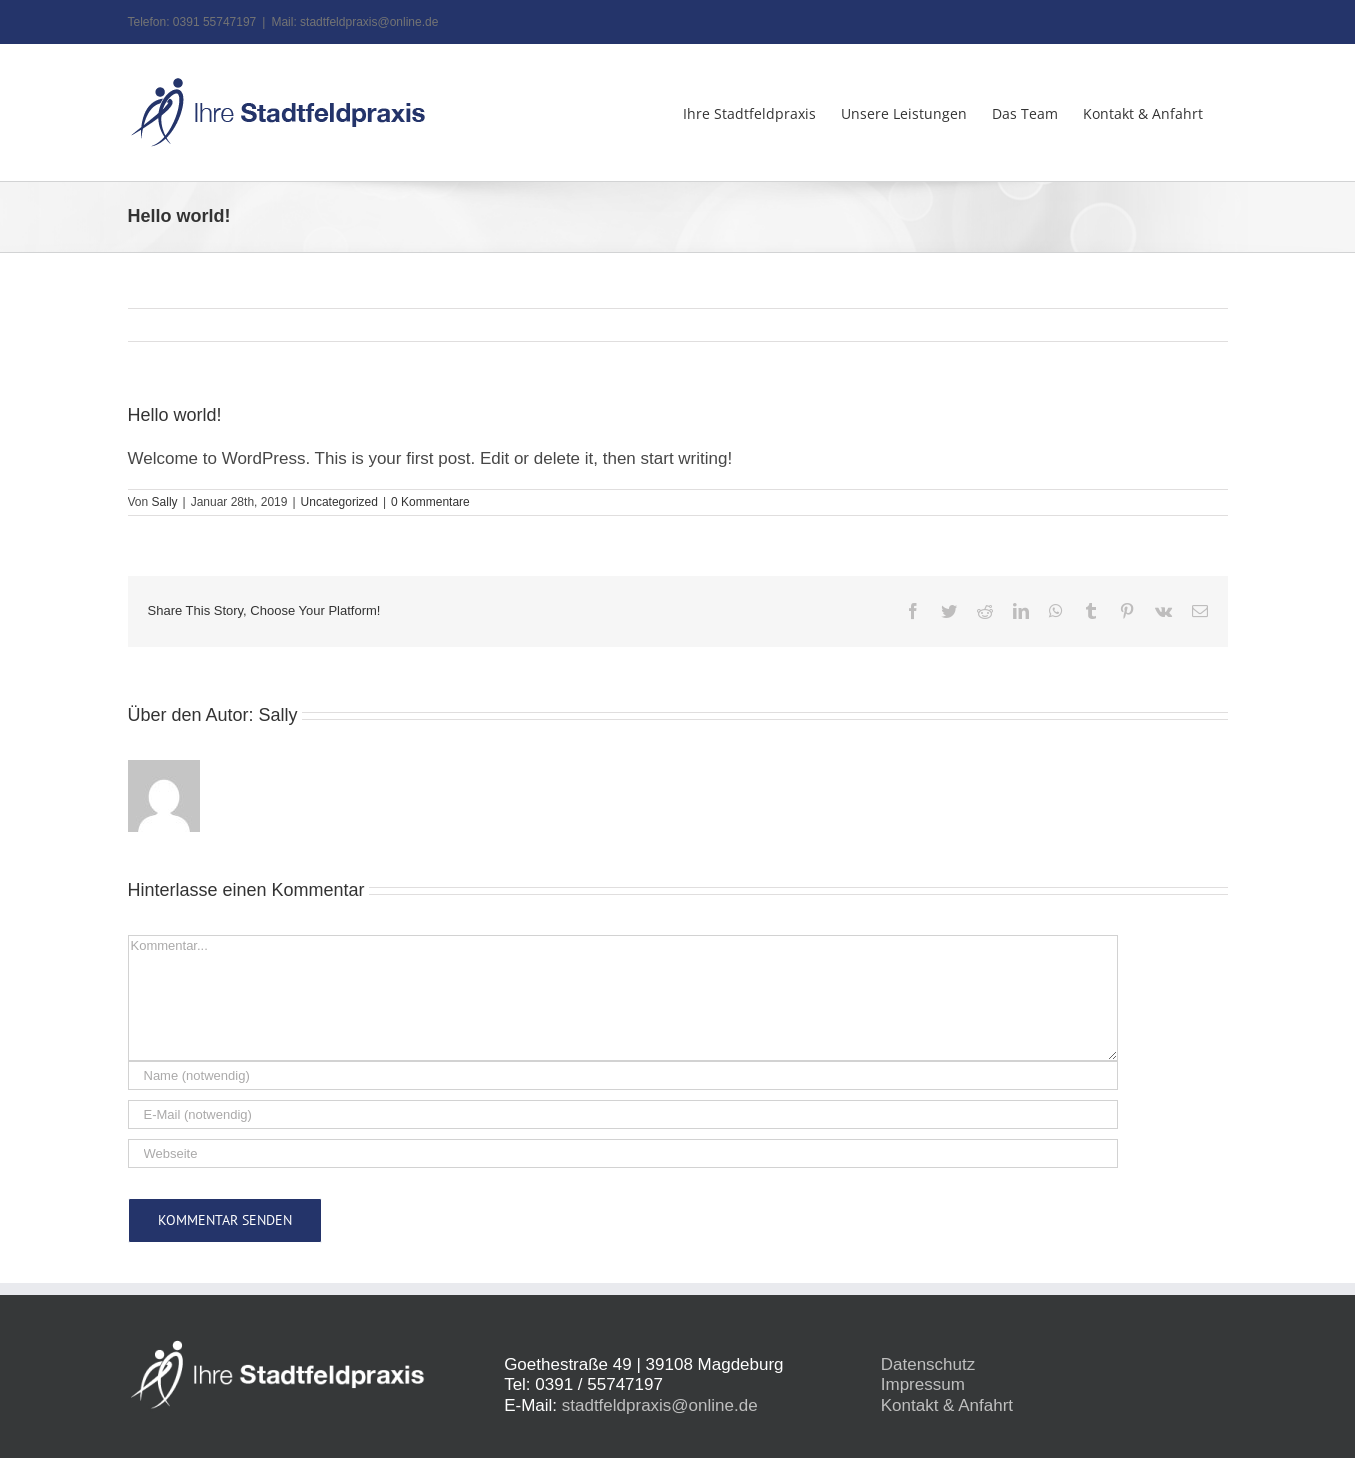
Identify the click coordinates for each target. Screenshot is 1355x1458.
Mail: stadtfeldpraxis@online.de (354, 22)
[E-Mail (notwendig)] (623, 1114)
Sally (165, 502)
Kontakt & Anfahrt (947, 1405)
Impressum (923, 1384)
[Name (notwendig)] (623, 1075)
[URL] (623, 1153)
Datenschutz (928, 1364)
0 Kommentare (430, 502)
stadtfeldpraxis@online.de (660, 1405)
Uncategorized (339, 502)
